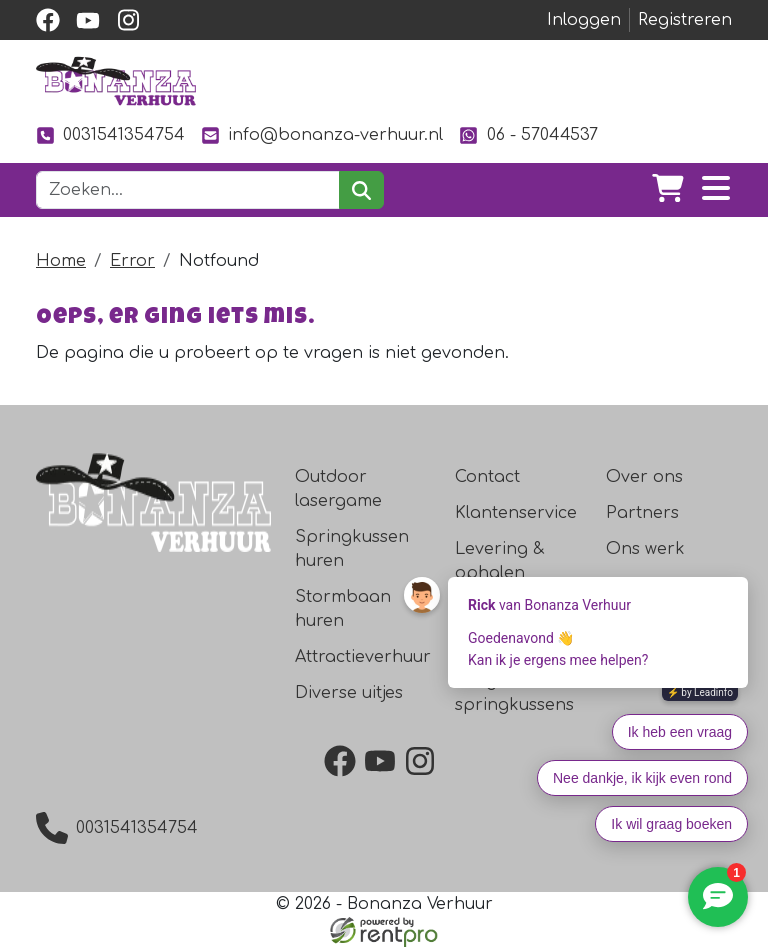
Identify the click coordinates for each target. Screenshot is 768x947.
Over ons (644, 477)
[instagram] (128, 20)
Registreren (685, 20)
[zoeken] (361, 190)
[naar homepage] (116, 81)
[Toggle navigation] (716, 190)
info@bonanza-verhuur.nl (322, 135)
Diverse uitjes (349, 693)
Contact (487, 477)
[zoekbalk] (188, 190)
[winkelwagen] (668, 190)
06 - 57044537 (528, 135)
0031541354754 (110, 135)
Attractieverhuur (363, 657)
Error (132, 261)
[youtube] (88, 20)
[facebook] (48, 20)
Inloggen (584, 20)
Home (61, 261)
